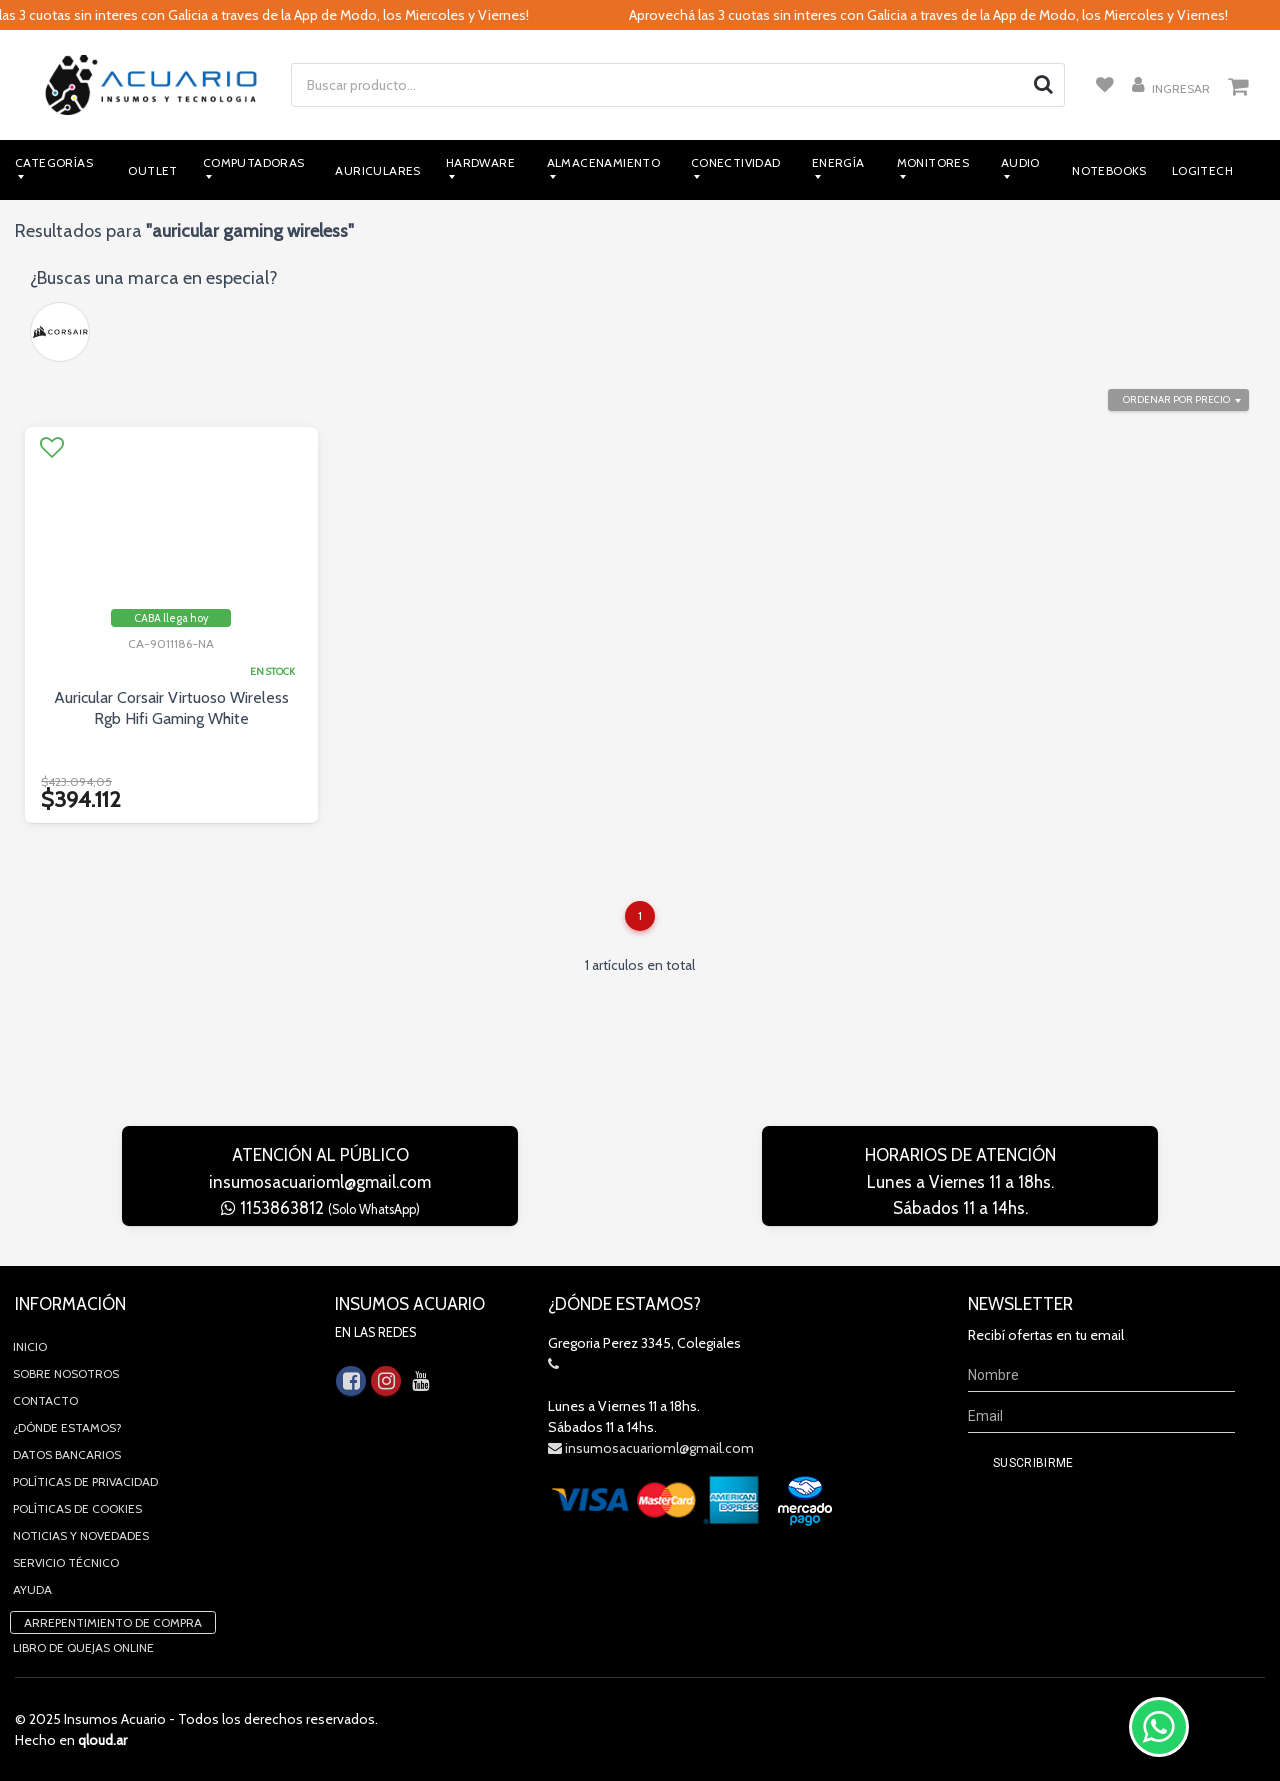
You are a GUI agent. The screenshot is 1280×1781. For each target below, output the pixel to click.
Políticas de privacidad (85, 1481)
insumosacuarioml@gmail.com (320, 1182)
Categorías (54, 162)
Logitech (1202, 170)
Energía (838, 162)
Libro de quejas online (83, 1647)
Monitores (933, 162)
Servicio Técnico (66, 1562)
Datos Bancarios (67, 1454)
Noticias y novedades (81, 1535)
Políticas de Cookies (77, 1508)
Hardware (480, 162)
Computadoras (254, 162)
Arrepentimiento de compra (113, 1622)
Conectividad (736, 162)
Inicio (30, 1346)
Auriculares (377, 170)
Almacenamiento (604, 162)
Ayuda (32, 1589)
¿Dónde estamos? (67, 1427)
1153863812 (320, 1208)
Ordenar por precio (1176, 399)
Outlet (152, 170)
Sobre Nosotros (66, 1373)
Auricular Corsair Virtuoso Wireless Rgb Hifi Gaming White (171, 708)
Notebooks (1109, 170)
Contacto (45, 1400)
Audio (1020, 162)
